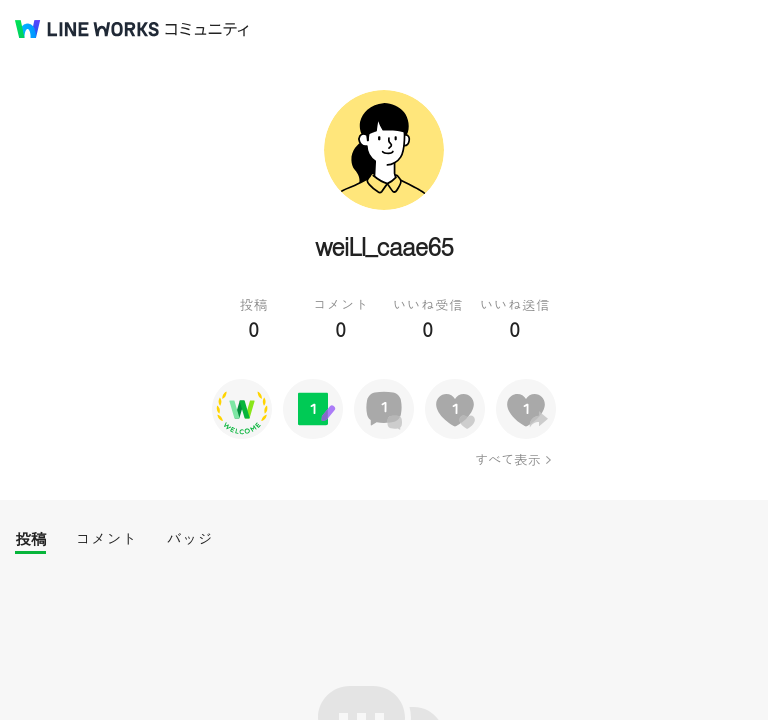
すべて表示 (507, 459)
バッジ (189, 538)
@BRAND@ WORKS (87, 29)
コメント (106, 538)
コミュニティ (207, 29)
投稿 (30, 538)
